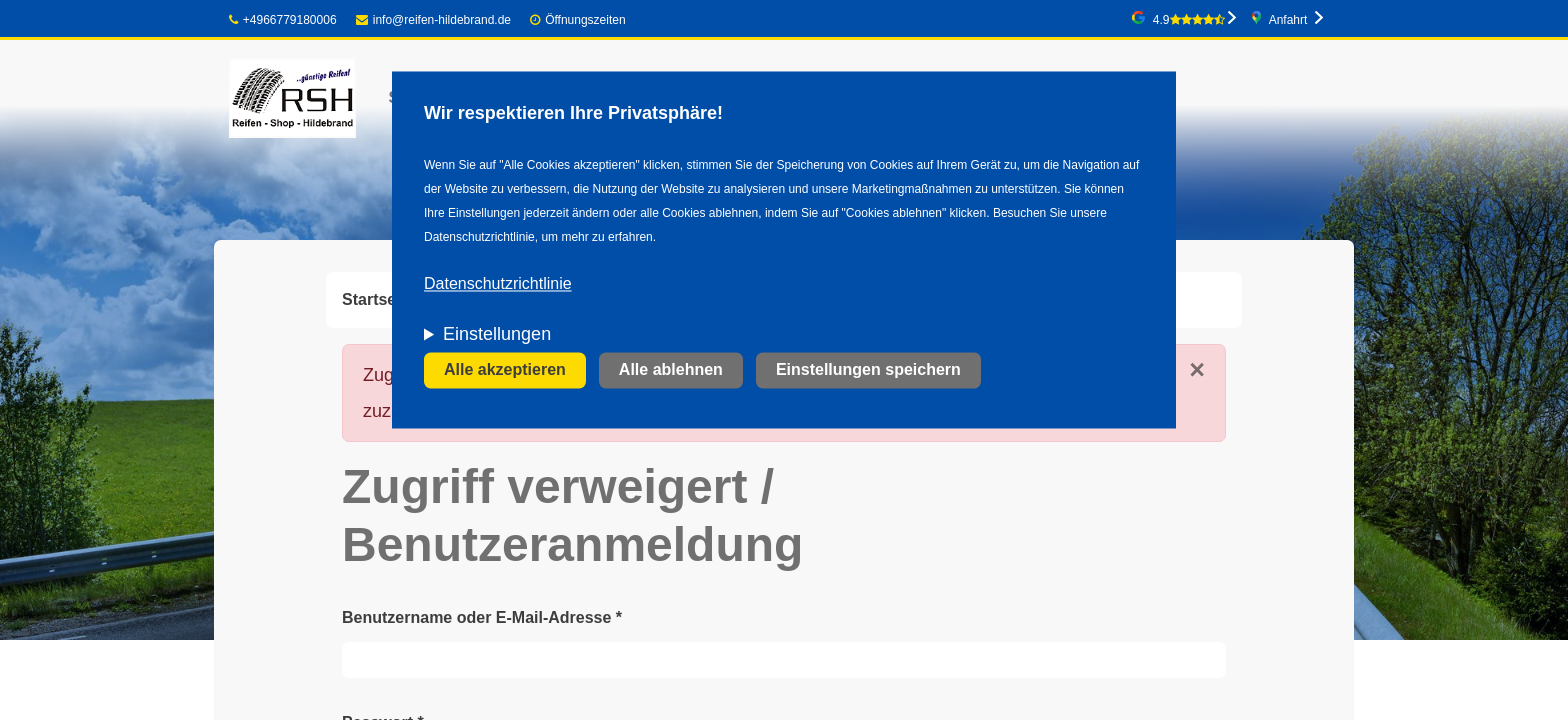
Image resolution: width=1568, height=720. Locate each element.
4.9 (1189, 20)
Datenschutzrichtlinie (498, 284)
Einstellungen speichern (868, 370)
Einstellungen (497, 335)
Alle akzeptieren (505, 370)
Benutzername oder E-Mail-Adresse (482, 617)
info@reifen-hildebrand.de (433, 20)
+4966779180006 (283, 20)
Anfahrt (1288, 20)
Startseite (378, 299)
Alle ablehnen (671, 370)
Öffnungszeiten (585, 20)
